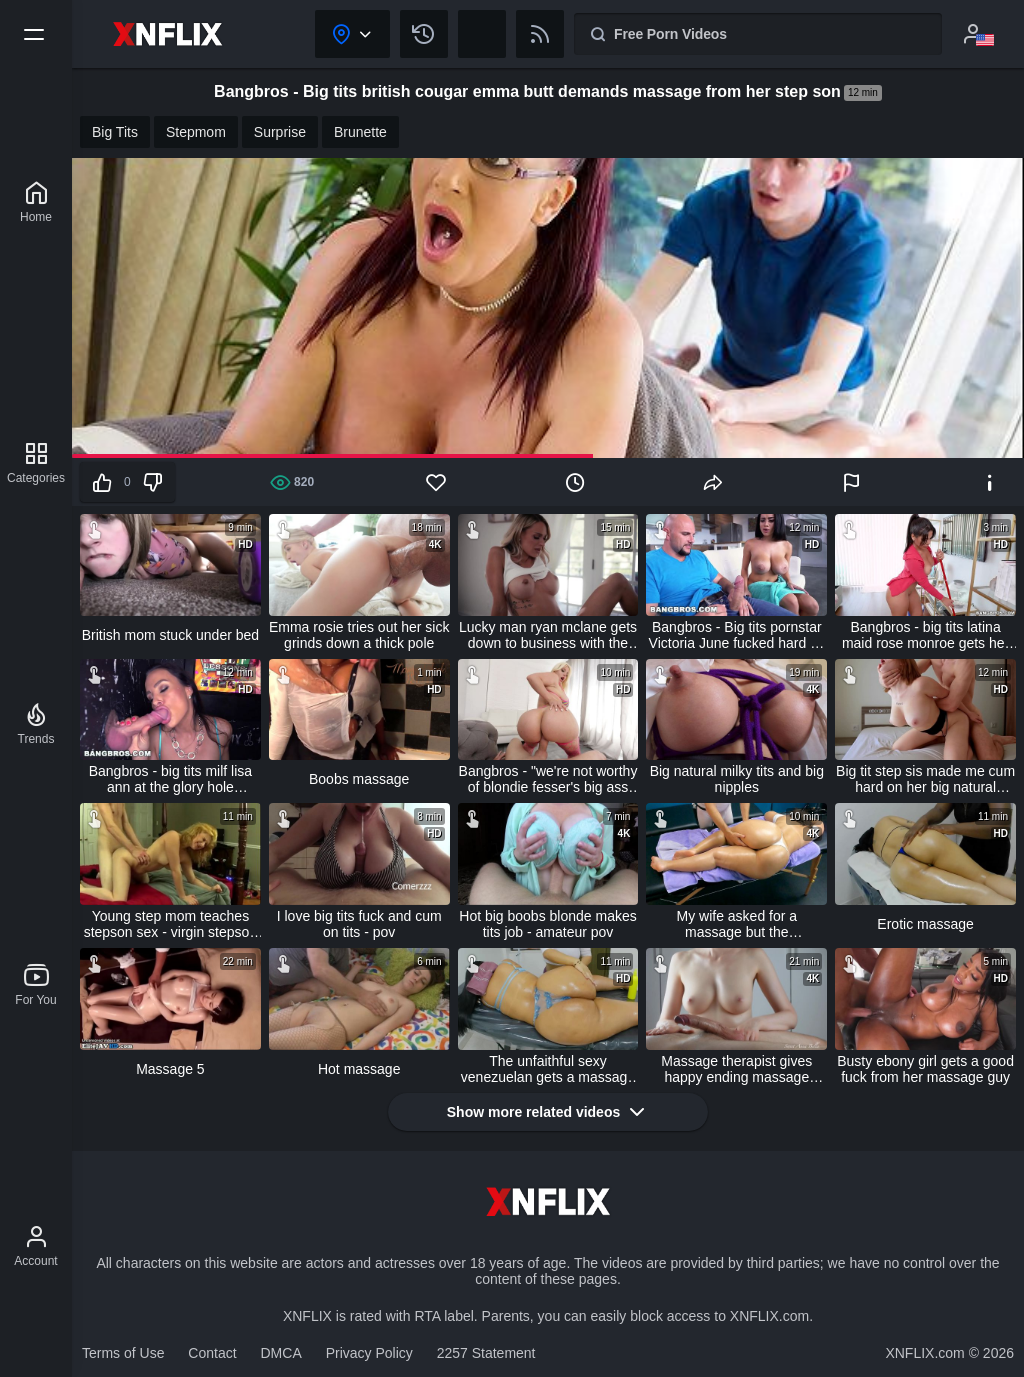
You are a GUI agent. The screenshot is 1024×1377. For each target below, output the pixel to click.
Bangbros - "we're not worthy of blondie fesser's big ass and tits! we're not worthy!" (548, 779)
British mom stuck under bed (170, 635)
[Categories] (36, 463)
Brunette (360, 132)
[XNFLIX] (36, 202)
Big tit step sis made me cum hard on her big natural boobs (925, 779)
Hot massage (359, 1069)
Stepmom (196, 132)
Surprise (280, 132)
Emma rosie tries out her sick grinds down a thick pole (359, 635)
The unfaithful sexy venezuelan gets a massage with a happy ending (548, 1069)
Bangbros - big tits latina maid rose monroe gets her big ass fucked (925, 635)
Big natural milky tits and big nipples (737, 779)
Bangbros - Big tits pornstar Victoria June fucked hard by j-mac (737, 635)
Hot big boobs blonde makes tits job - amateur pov (547, 924)
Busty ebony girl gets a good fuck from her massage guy (925, 1069)
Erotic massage (925, 924)
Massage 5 (170, 1069)
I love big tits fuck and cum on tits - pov (359, 924)
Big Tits (115, 132)
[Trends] (36, 724)
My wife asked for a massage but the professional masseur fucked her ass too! (737, 924)
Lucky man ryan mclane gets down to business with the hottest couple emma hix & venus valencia (548, 635)
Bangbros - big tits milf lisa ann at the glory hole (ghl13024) (170, 779)
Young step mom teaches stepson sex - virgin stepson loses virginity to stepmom (171, 924)
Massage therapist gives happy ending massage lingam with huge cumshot (737, 1069)
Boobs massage (359, 779)
